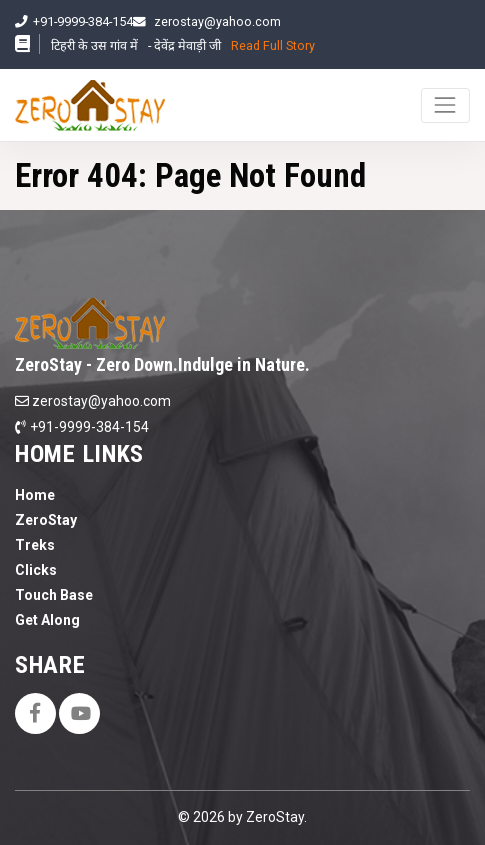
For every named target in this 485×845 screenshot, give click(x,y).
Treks (35, 545)
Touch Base (54, 595)
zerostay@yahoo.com (217, 21)
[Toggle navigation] (445, 105)
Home (35, 495)
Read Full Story (273, 45)
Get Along (47, 620)
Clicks (36, 570)
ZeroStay (46, 520)
